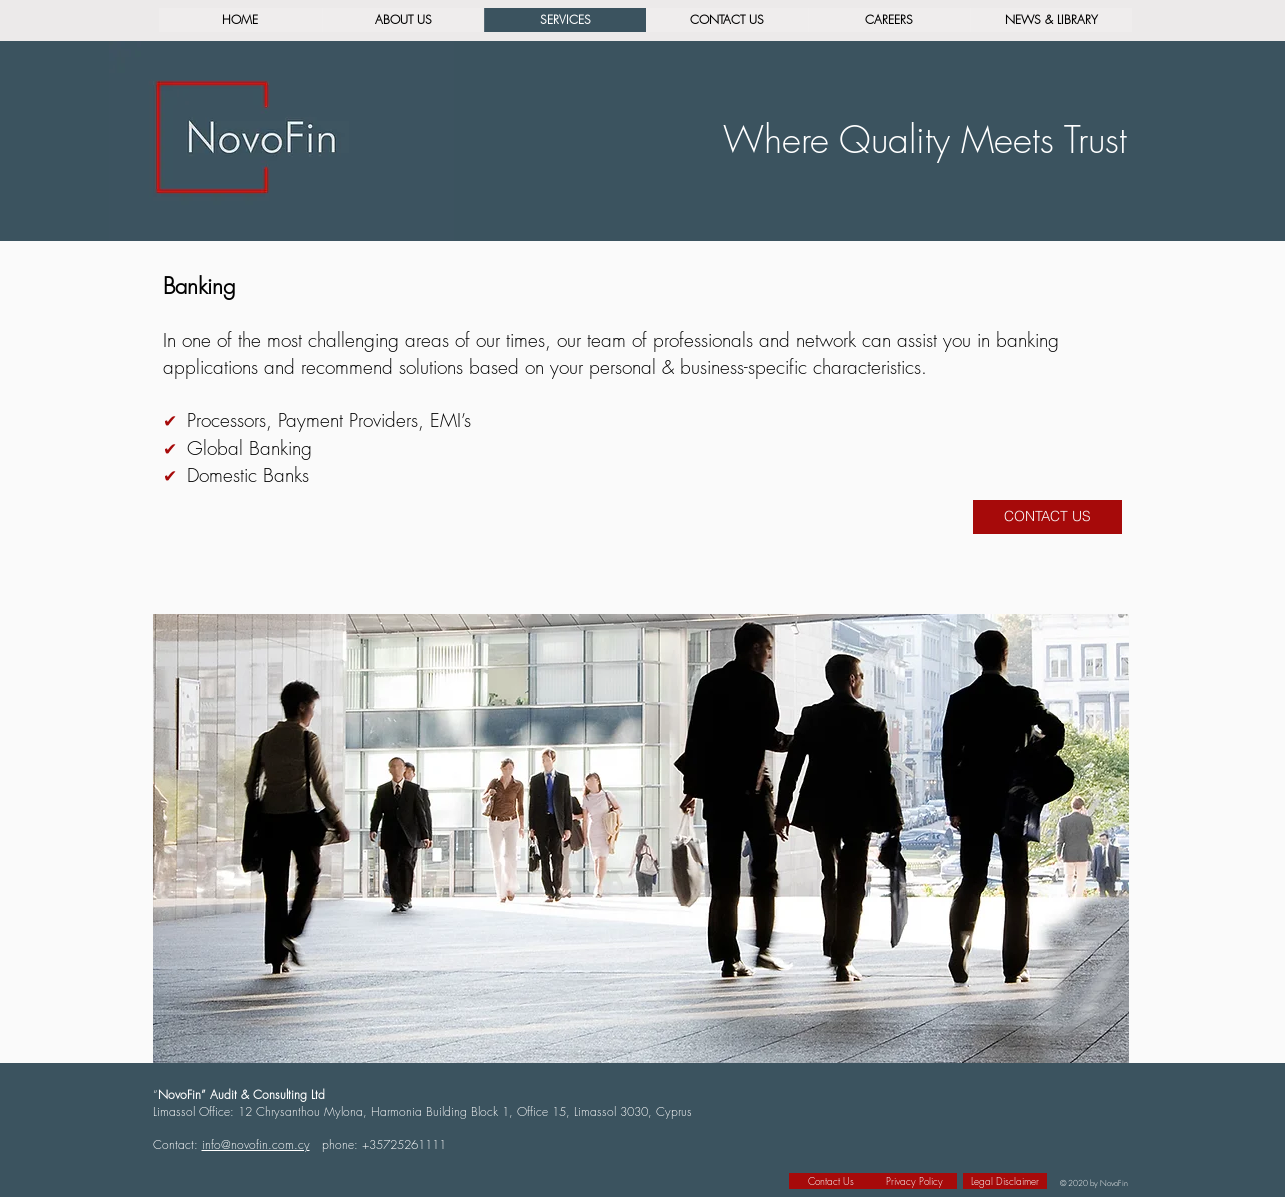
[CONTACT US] (1047, 517)
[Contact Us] (831, 1181)
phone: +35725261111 (384, 1144)
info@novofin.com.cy (256, 1144)
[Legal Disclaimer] (1005, 1181)
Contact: (177, 1144)
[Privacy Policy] (915, 1181)
